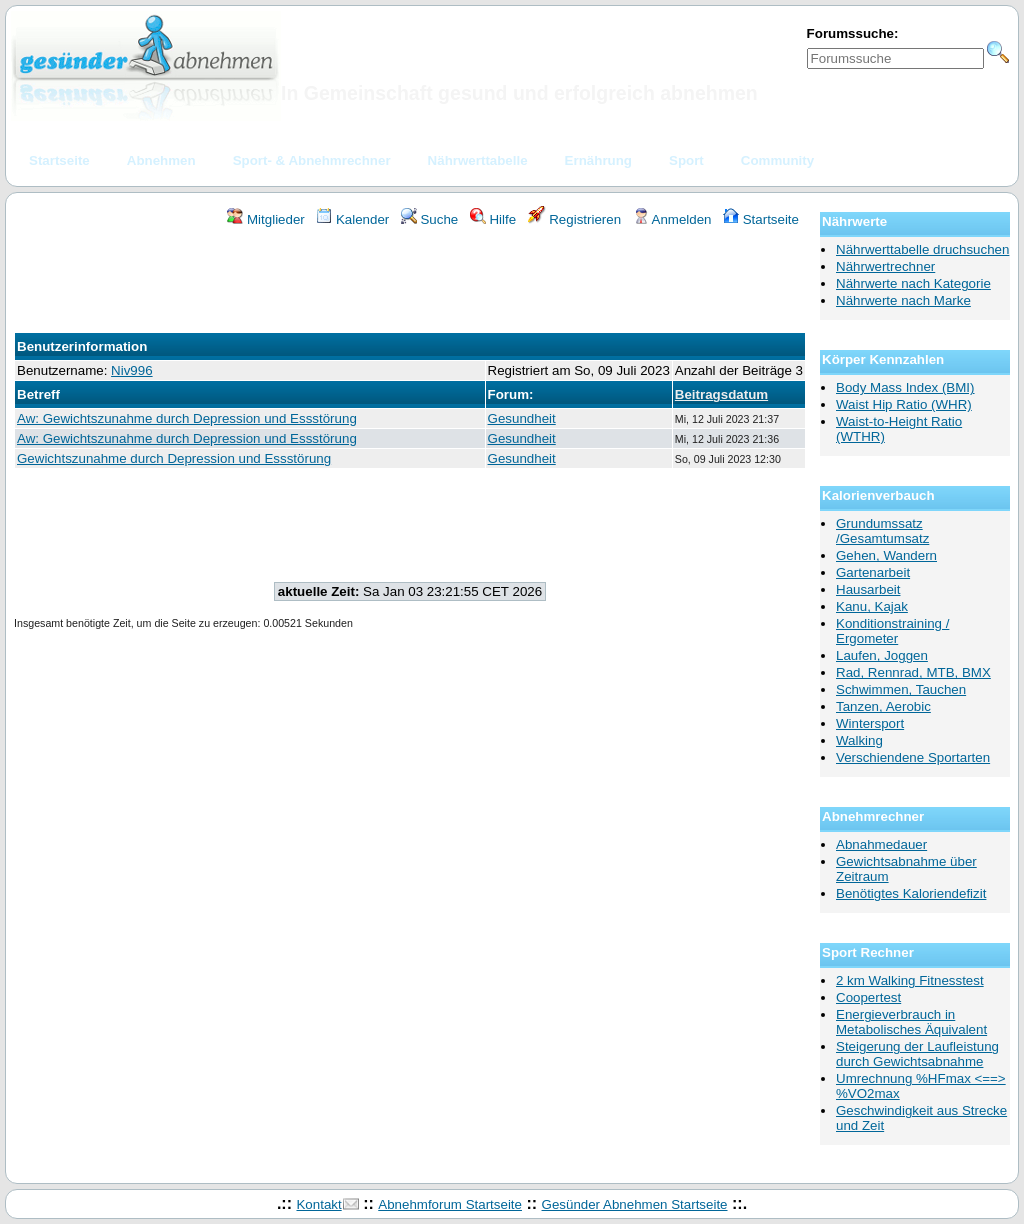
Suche (430, 219)
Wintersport (870, 723)
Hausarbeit (868, 589)
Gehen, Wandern (886, 555)
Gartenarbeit (873, 572)
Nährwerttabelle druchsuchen (922, 249)
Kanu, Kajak (872, 606)
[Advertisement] (410, 283)
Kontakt (318, 1204)
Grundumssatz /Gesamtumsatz (882, 531)
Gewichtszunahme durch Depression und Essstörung (174, 458)
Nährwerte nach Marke (903, 300)
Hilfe (493, 219)
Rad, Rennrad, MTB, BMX (913, 672)
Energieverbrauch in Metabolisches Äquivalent (911, 1022)
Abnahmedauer (881, 844)
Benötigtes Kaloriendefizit (911, 893)
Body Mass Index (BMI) (905, 387)
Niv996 (132, 370)
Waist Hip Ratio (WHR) (904, 404)
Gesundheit (522, 418)
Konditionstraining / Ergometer (892, 631)
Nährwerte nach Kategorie (913, 283)
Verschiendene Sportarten (913, 757)
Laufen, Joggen (882, 655)
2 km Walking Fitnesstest (910, 980)
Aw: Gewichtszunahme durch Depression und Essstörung (187, 418)
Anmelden (672, 219)
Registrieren (575, 219)
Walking (859, 740)
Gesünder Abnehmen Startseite (635, 1204)
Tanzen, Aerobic (883, 706)
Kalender (352, 219)
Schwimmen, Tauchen (901, 689)
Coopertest (868, 997)
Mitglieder (265, 219)
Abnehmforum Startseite (450, 1204)
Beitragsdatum (721, 394)
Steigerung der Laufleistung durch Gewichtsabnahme (917, 1054)
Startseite (761, 219)
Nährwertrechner (885, 266)
